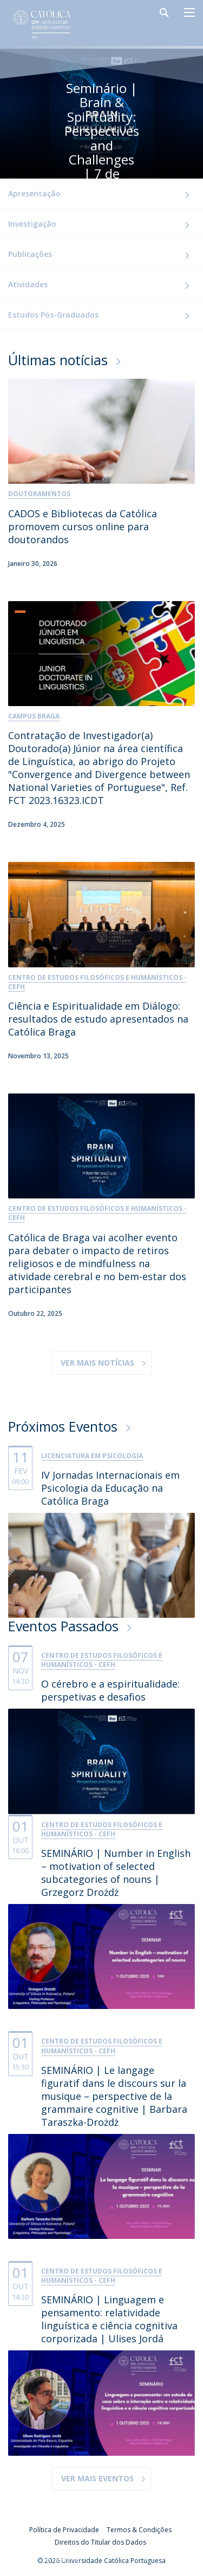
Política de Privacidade (64, 2529)
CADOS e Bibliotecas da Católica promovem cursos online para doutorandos (82, 526)
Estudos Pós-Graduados (53, 314)
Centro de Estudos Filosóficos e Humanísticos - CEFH (97, 982)
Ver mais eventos (97, 2478)
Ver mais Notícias (97, 1363)
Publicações (30, 254)
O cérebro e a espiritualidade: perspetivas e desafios (110, 1690)
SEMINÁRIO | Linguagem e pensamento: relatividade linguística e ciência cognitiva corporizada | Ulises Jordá (109, 2319)
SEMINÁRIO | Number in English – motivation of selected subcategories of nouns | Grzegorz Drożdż (116, 1873)
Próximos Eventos (62, 1426)
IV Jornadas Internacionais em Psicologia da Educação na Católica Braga (110, 1487)
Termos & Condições (139, 2529)
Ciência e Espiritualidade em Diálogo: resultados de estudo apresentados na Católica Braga (98, 1018)
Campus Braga (34, 716)
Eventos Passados (63, 1626)
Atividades (28, 284)
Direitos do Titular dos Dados (100, 2542)
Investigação (32, 224)
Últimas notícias (58, 360)
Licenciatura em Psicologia (92, 1455)
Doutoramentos (39, 493)
